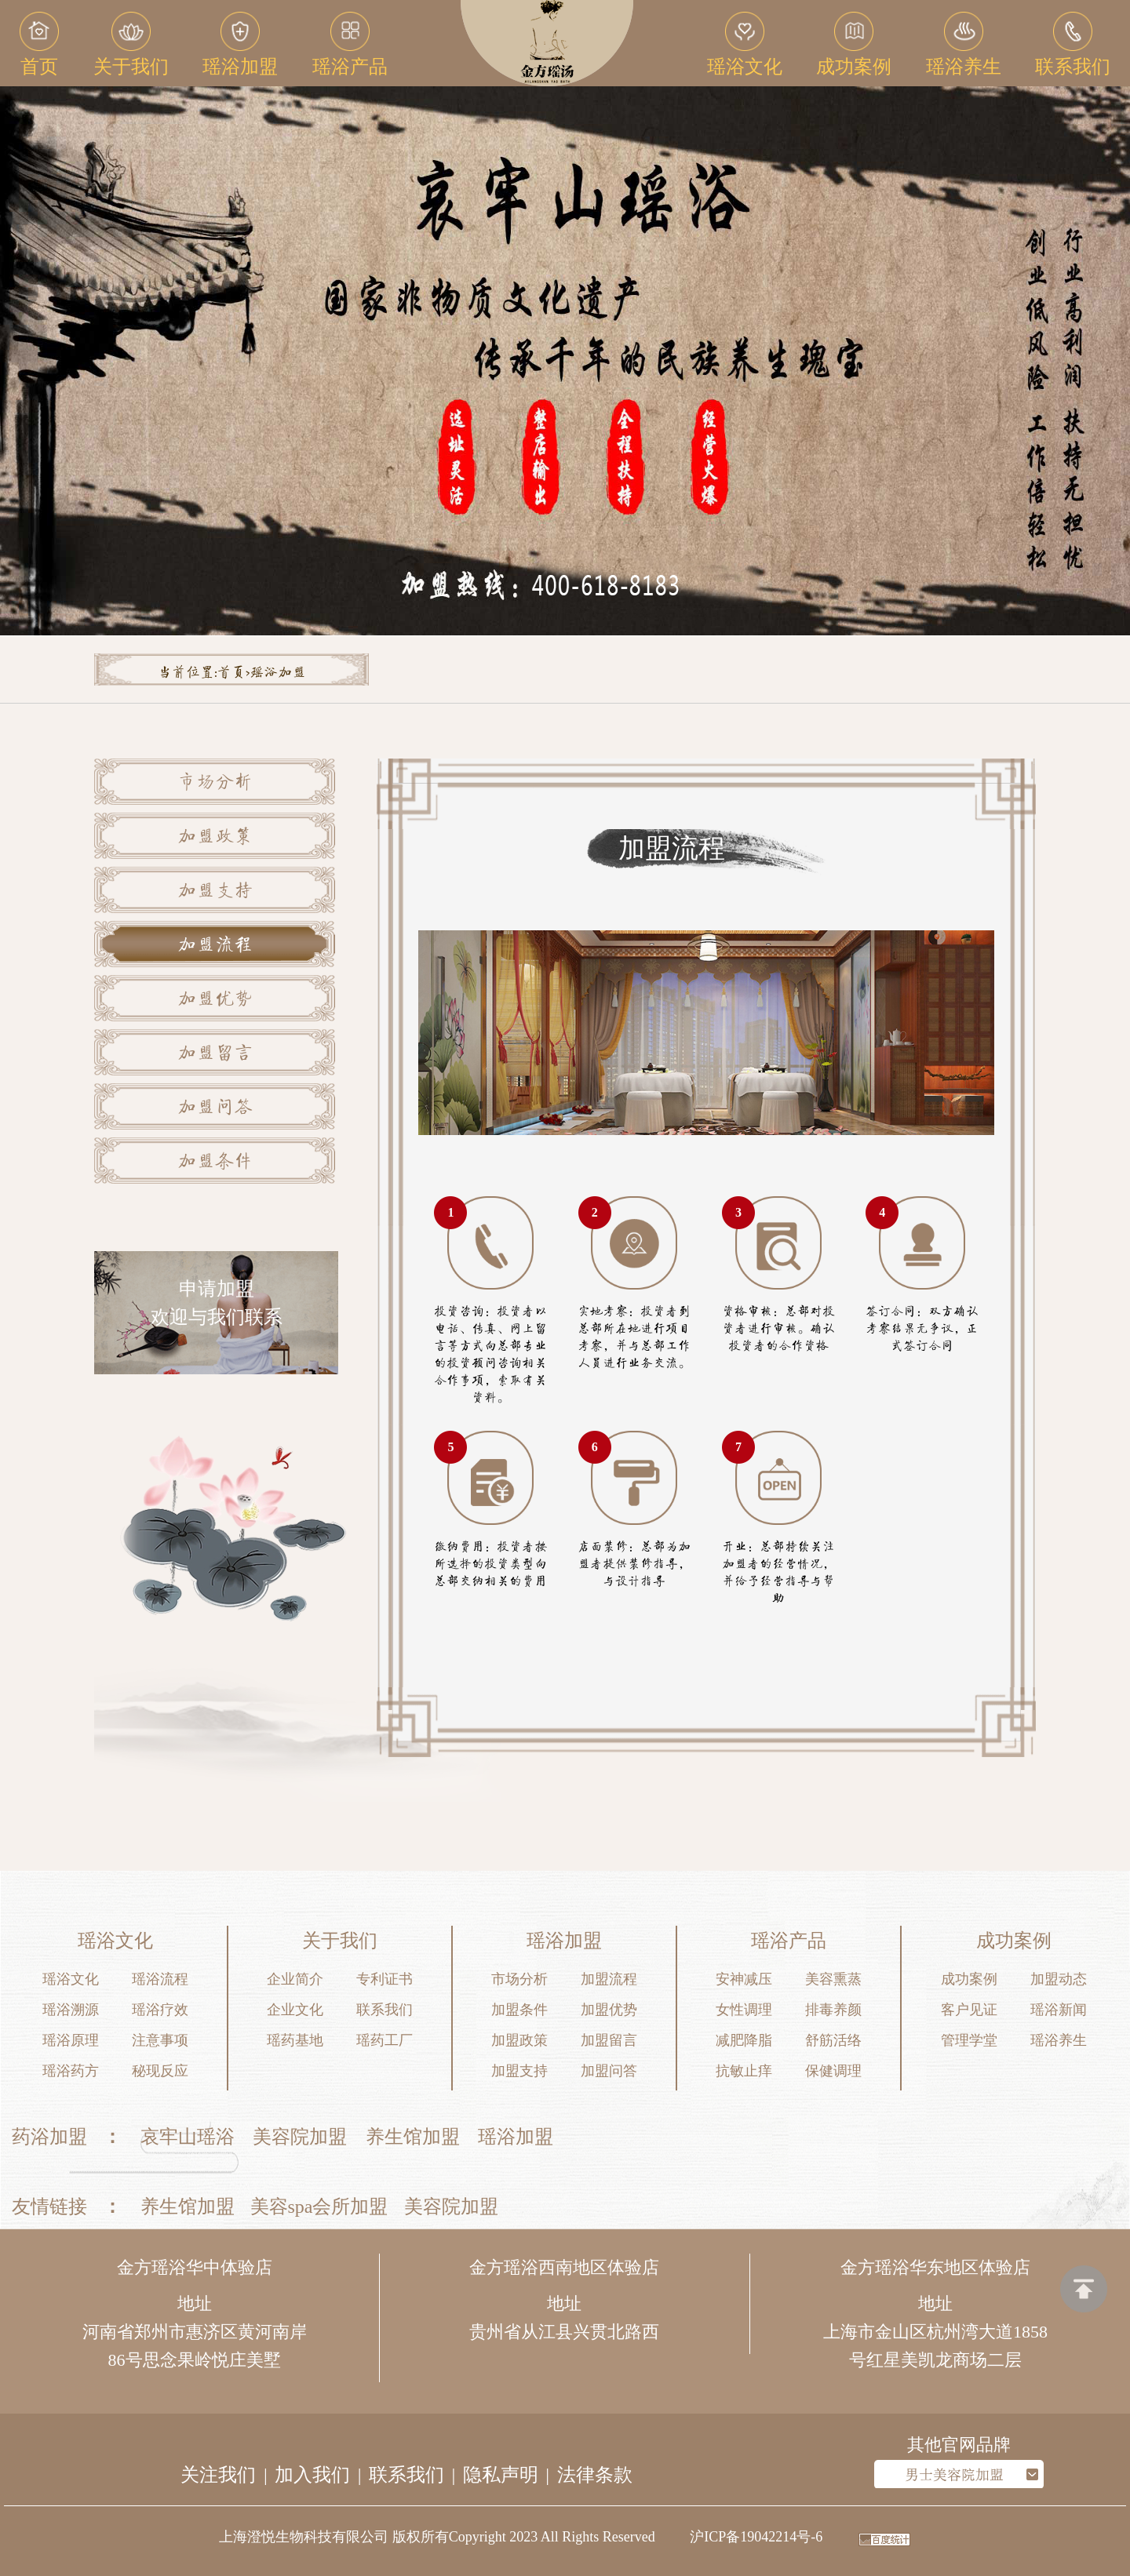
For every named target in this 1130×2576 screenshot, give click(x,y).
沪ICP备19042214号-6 (756, 2537)
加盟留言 (215, 1054)
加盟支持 (215, 892)
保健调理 (833, 2071)
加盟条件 (215, 1162)
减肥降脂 (744, 2040)
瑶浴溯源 (70, 2010)
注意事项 (160, 2040)
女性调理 (744, 2010)
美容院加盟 (300, 2137)
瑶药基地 (295, 2040)
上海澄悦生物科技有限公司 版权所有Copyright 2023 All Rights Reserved (437, 2537)
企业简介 (295, 1979)
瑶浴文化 (70, 1979)
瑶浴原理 (70, 2040)
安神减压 (744, 1979)
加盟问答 (215, 1108)
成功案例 (969, 1979)
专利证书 (384, 1979)
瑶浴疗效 (160, 2010)
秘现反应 (160, 2071)
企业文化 (295, 2010)
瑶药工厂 (384, 2040)
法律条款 (594, 2475)
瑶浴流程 (160, 1979)
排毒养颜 (833, 2010)
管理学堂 (969, 2040)
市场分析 (215, 783)
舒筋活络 (833, 2040)
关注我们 (218, 2475)
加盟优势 (215, 1000)
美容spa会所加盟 (319, 2206)
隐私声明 (500, 2475)
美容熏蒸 (833, 1979)
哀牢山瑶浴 (187, 2137)
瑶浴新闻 (1058, 2010)
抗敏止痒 (744, 2071)
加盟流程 (215, 946)
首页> (233, 673)
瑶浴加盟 (515, 2137)
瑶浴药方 (70, 2071)
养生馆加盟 (413, 2137)
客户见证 (969, 2010)
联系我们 (384, 2010)
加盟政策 (215, 838)
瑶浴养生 (1058, 2040)
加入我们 (312, 2475)
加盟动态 (1058, 1979)
